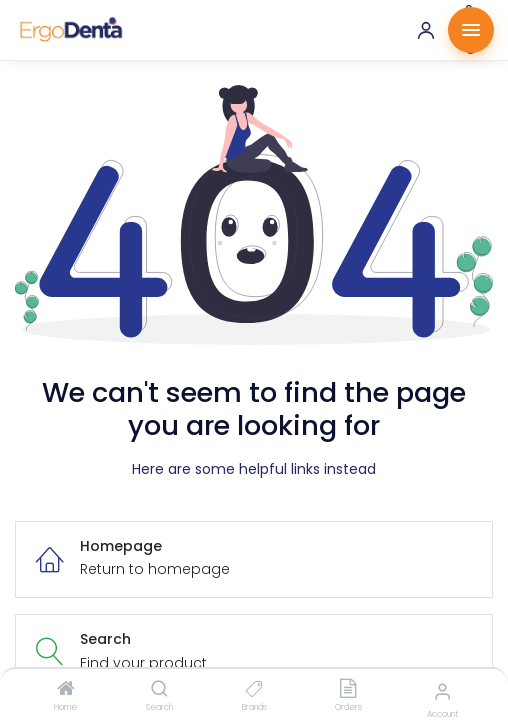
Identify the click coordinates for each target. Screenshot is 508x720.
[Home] (66, 690)
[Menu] (471, 30)
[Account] (426, 30)
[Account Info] (442, 691)
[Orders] (348, 690)
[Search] (159, 690)
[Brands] (254, 690)
